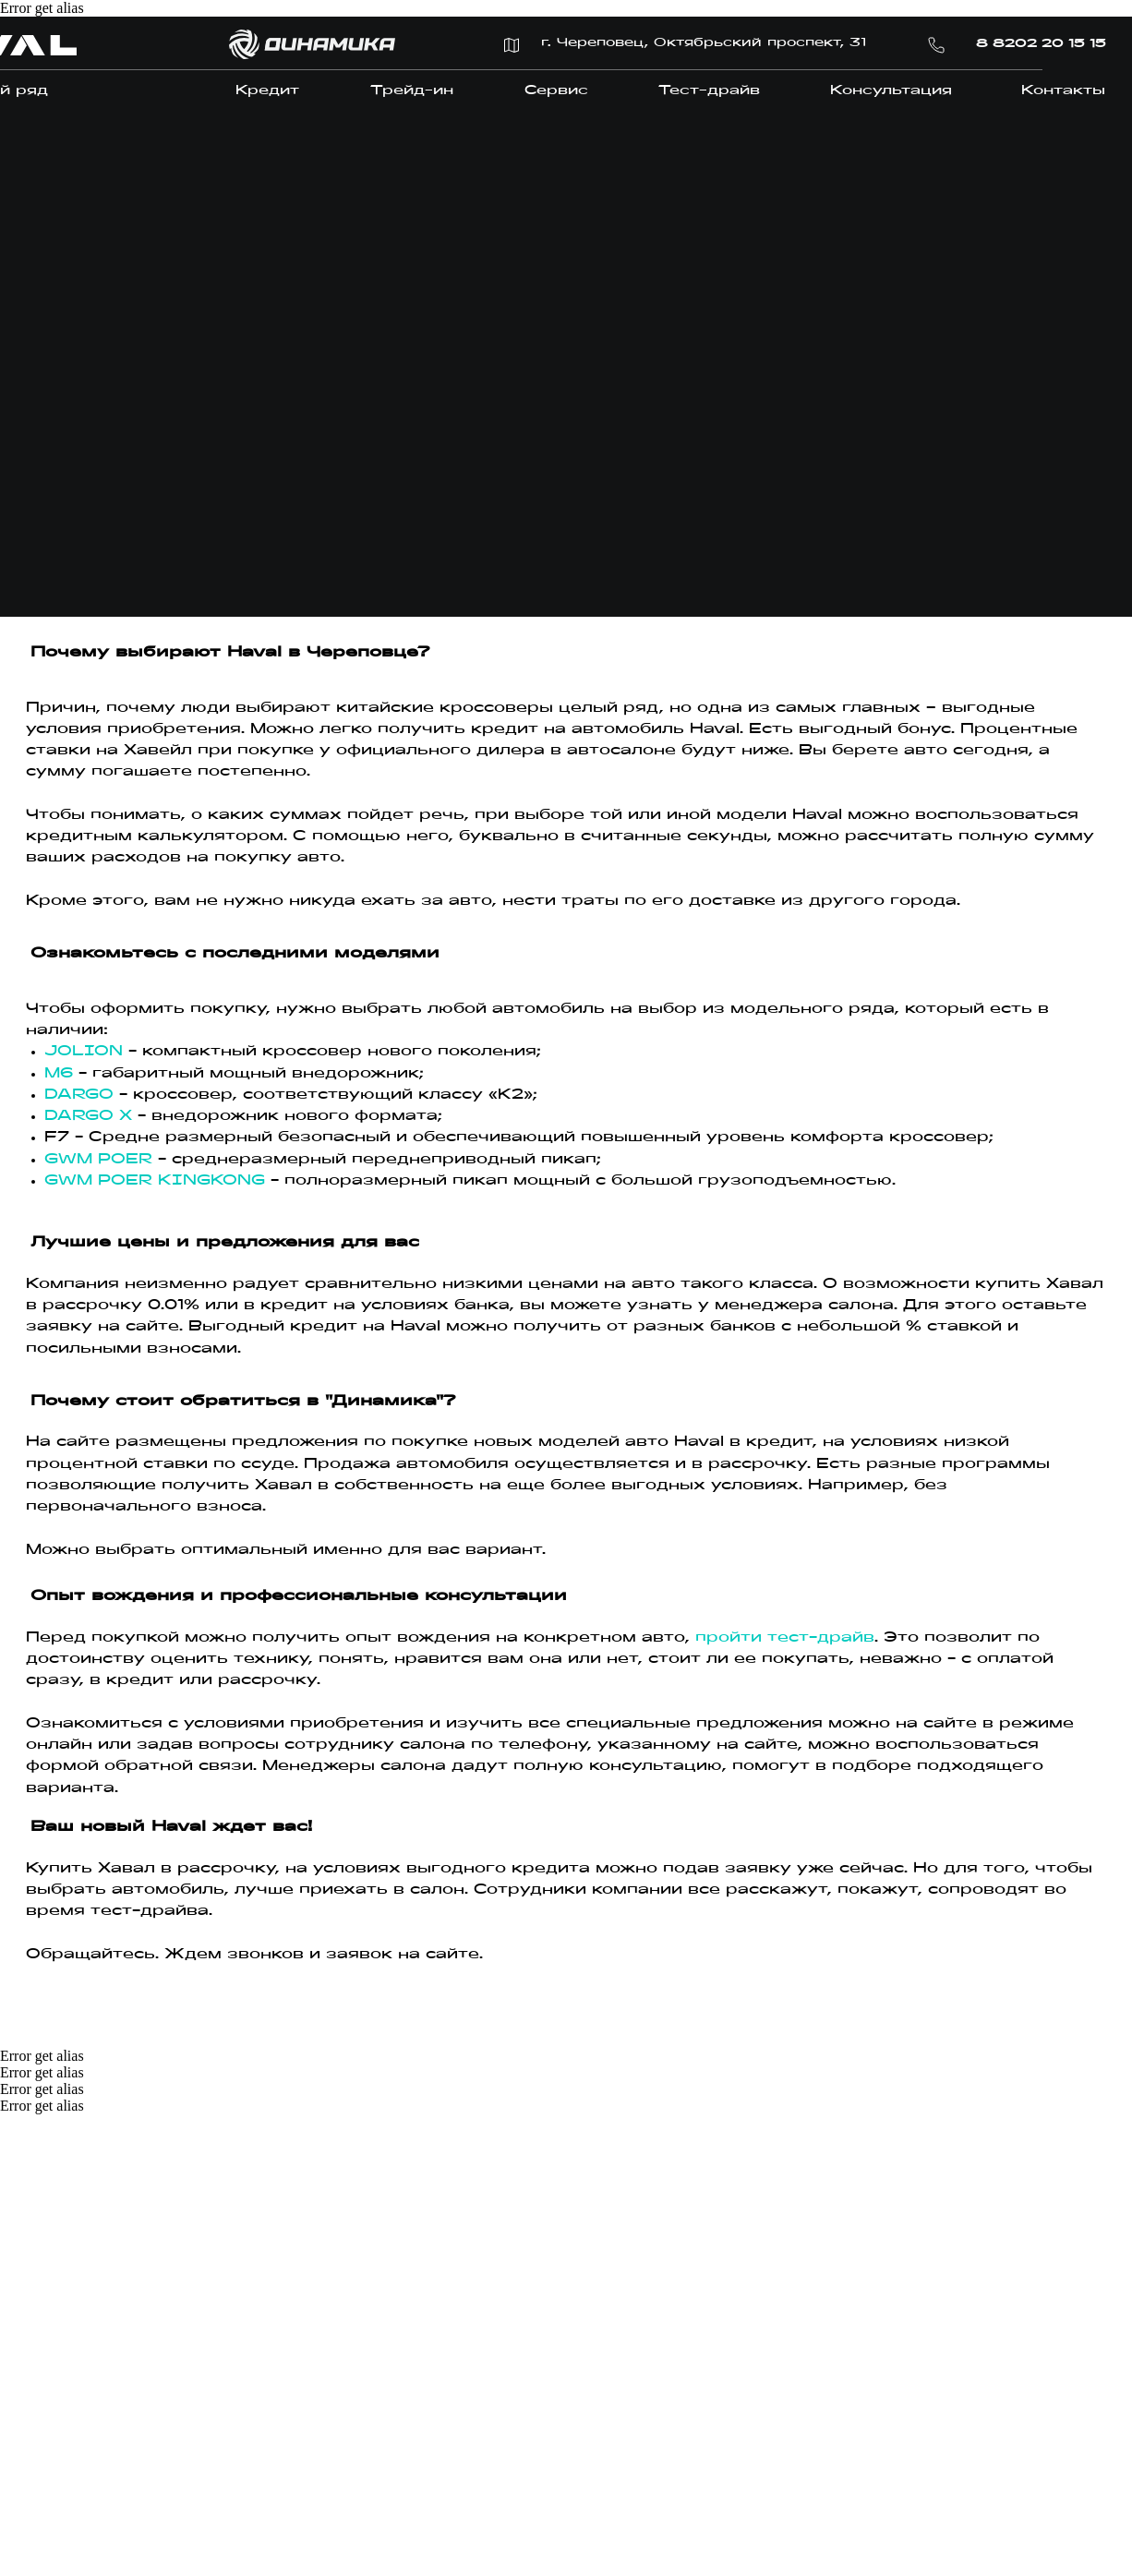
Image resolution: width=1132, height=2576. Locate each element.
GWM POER (98, 1159)
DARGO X (88, 1116)
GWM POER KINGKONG (154, 1180)
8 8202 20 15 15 (1041, 44)
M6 (61, 1073)
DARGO (79, 1095)
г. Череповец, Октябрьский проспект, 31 (703, 43)
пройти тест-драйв (784, 1637)
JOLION (83, 1051)
